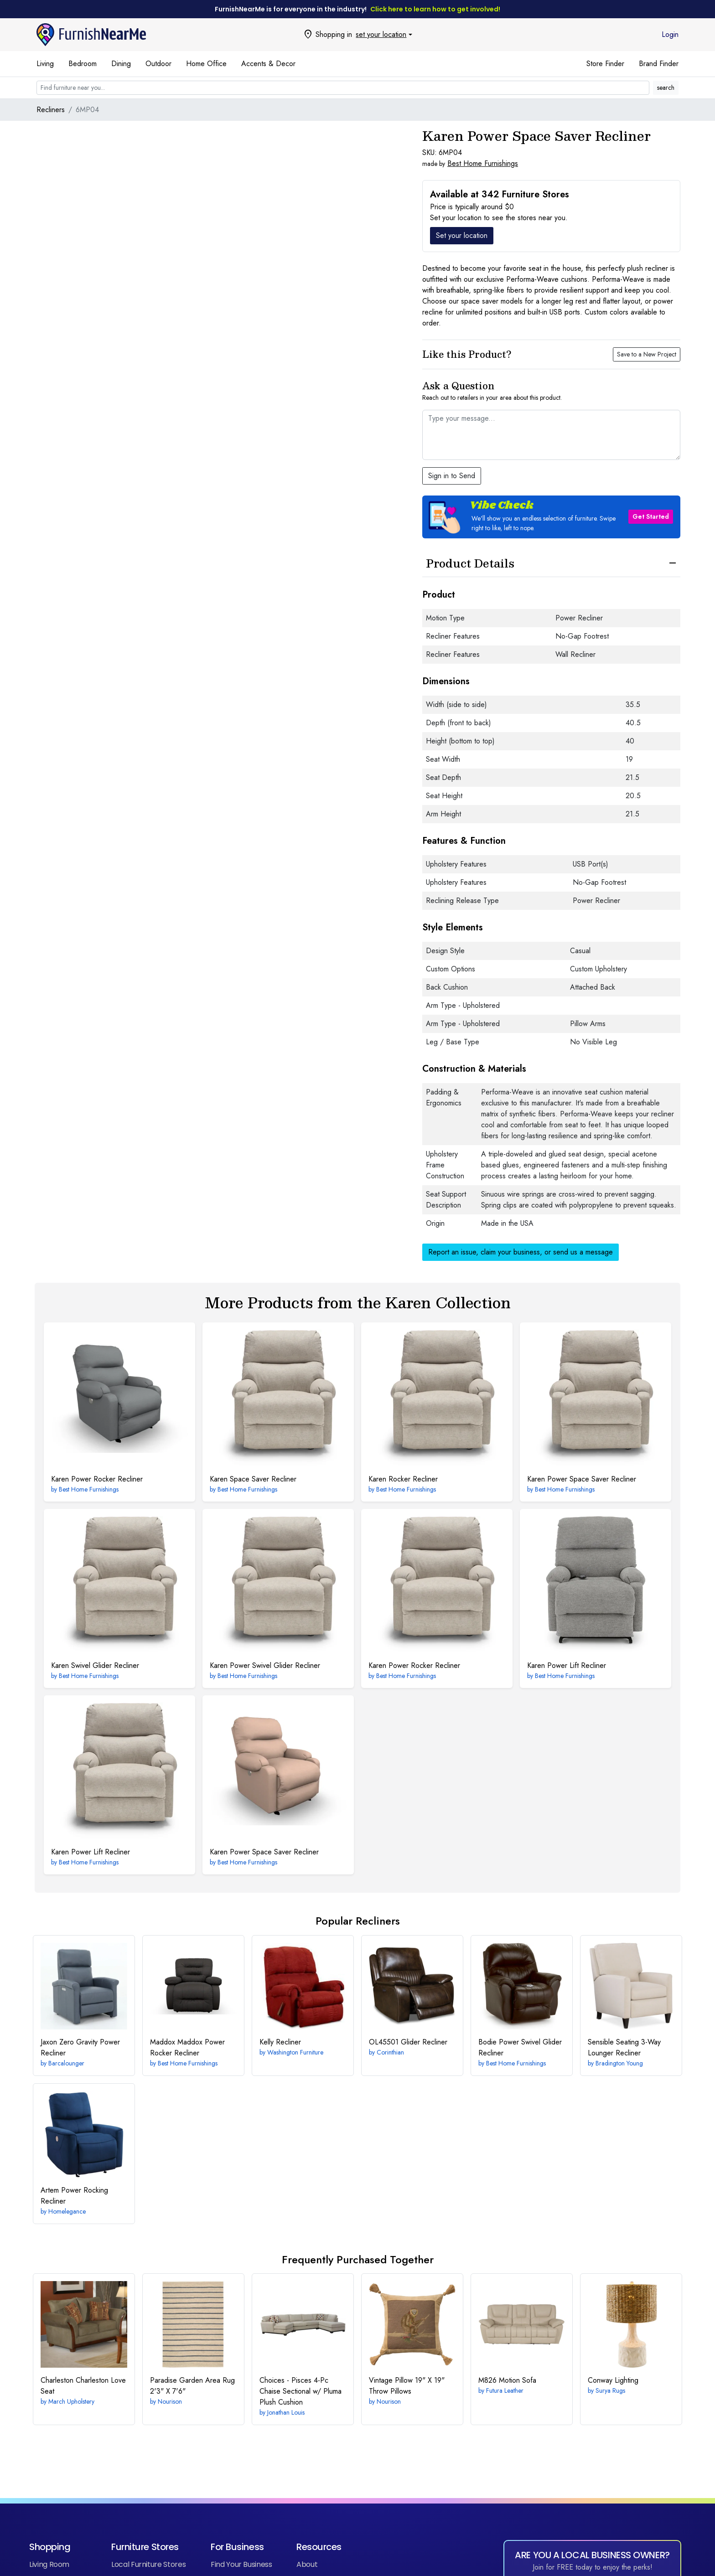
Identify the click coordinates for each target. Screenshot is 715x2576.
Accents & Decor (268, 63)
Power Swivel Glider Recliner (265, 1665)
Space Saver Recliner (253, 1479)
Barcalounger (66, 2063)
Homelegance (67, 2211)
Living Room (49, 2564)
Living (45, 63)
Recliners (50, 109)
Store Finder (605, 63)
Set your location (461, 235)
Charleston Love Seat (83, 2385)
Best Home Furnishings (482, 163)
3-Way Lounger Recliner (624, 2047)
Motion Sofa (507, 2380)
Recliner (280, 2042)
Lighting (613, 2380)
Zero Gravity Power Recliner (80, 2047)
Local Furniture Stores (148, 2564)
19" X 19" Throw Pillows (407, 2385)
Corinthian (390, 2052)
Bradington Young (619, 2063)
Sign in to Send (451, 475)
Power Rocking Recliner (74, 2195)
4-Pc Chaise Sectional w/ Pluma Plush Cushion (300, 2391)
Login (670, 34)
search (665, 87)
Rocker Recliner (403, 1479)
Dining (121, 63)
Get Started (650, 516)
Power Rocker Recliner (97, 1479)
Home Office (206, 63)
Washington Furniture (295, 2052)
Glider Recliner (408, 2042)
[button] (551, 517)
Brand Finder (659, 63)
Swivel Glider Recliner (95, 1665)
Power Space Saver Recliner (581, 1479)
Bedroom (82, 63)
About (306, 2564)
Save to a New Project (646, 354)
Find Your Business (241, 2564)
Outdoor (158, 63)
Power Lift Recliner (566, 1665)
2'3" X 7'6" (192, 2385)
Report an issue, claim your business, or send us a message (520, 1252)
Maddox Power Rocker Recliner (187, 2047)
